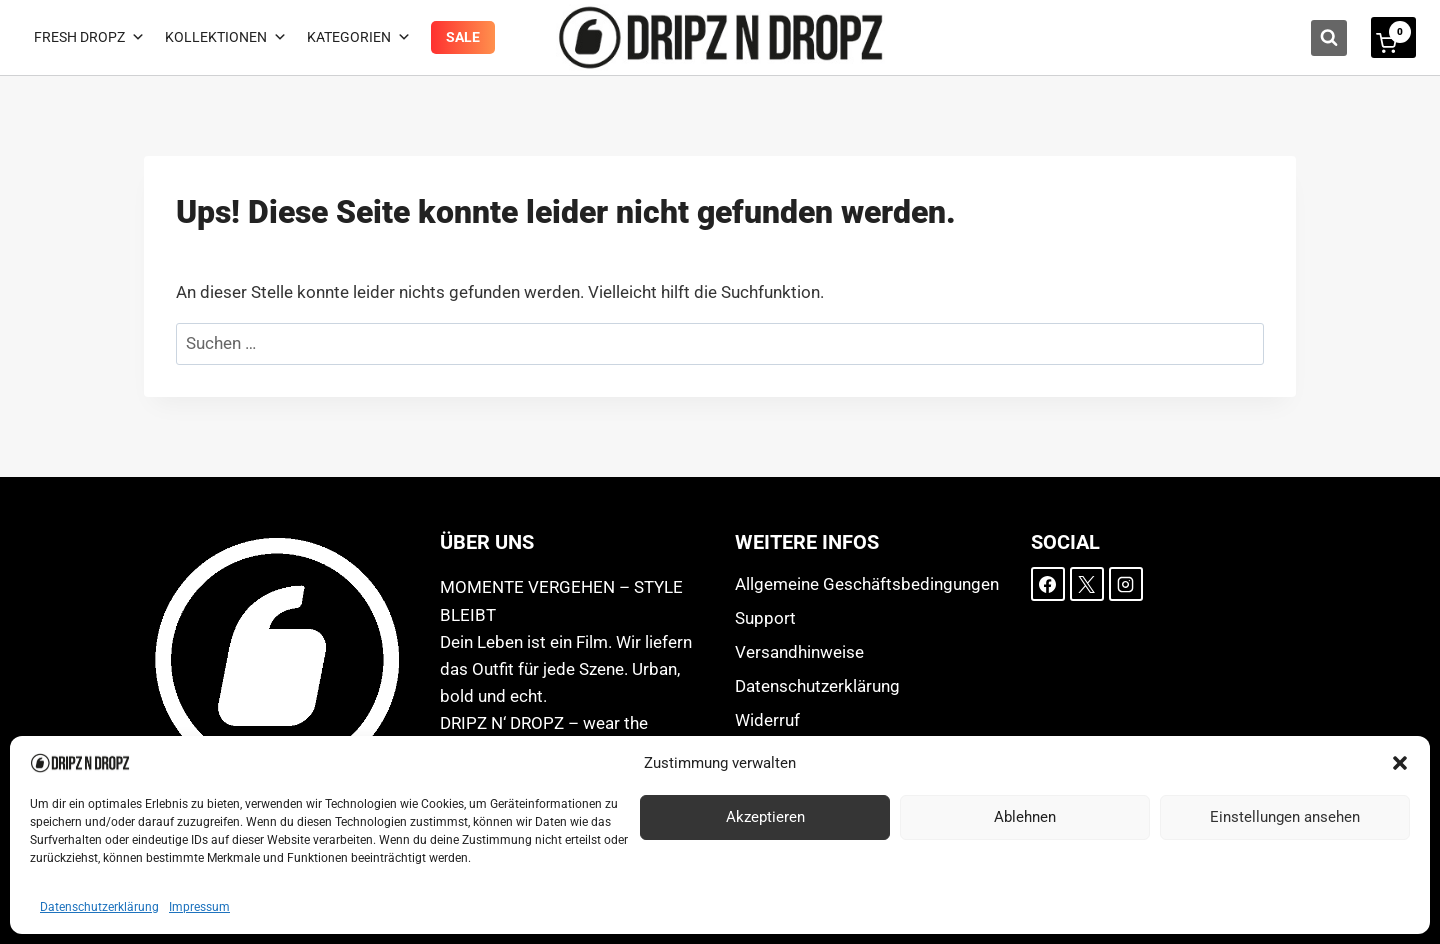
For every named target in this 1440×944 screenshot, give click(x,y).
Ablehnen (1025, 817)
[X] (1087, 584)
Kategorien (359, 37)
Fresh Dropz (89, 37)
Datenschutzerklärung (99, 907)
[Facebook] (1048, 584)
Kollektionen (226, 37)
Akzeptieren (765, 817)
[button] (1400, 763)
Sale (463, 37)
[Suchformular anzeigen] (1329, 38)
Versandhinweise (799, 652)
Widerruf (767, 720)
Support (765, 618)
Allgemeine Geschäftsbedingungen (867, 584)
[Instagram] (1126, 584)
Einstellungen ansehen (1285, 817)
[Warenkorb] (1393, 37)
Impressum (199, 907)
